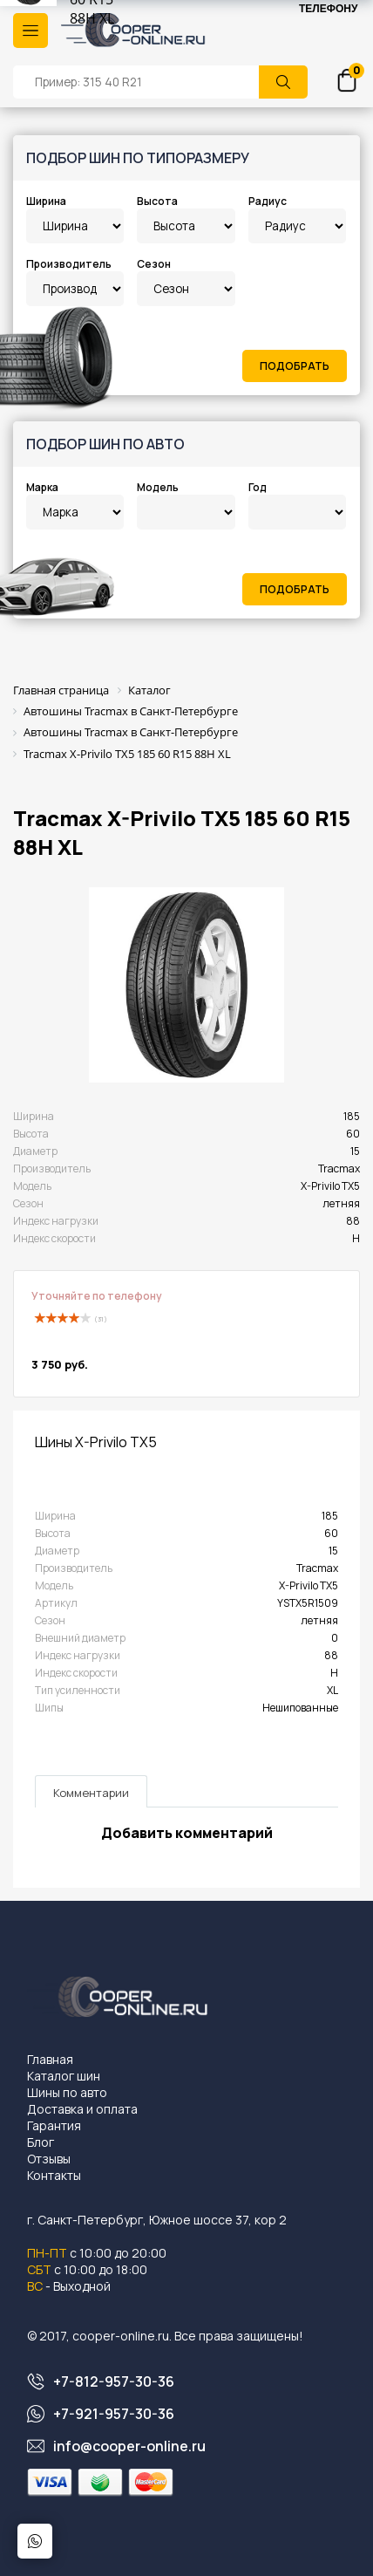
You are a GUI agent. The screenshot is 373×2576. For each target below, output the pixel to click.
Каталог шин (63, 2075)
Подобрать (294, 366)
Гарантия (54, 2125)
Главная (50, 2059)
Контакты (54, 2175)
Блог (40, 2142)
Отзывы (49, 2158)
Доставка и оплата (82, 2109)
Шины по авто (67, 2092)
